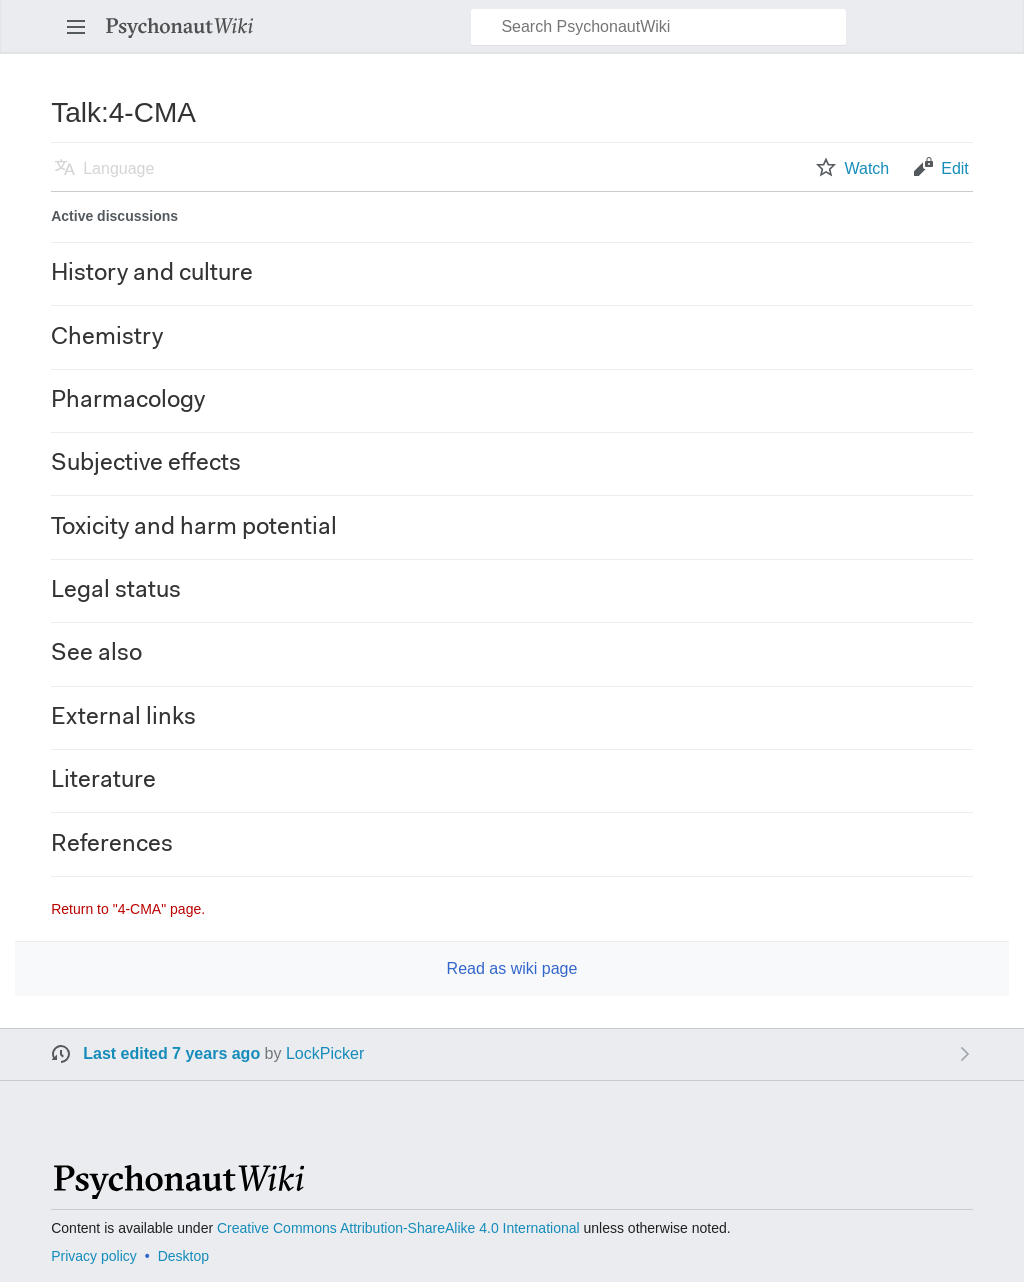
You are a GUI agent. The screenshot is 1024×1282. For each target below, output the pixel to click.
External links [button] (123, 718)
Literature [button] (103, 781)
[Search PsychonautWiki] (658, 27)
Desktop (183, 1256)
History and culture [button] (152, 274)
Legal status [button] (116, 591)
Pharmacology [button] (128, 401)
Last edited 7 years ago (171, 1053)
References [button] (112, 845)
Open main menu (82, 36)
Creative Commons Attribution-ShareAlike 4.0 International (398, 1228)
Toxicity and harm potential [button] (194, 528)
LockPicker (325, 1053)
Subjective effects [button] (146, 464)
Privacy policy (94, 1256)
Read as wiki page (512, 968)
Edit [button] (955, 168)
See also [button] (96, 654)
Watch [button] (866, 168)
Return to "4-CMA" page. (128, 909)
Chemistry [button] (107, 338)
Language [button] (118, 168)
